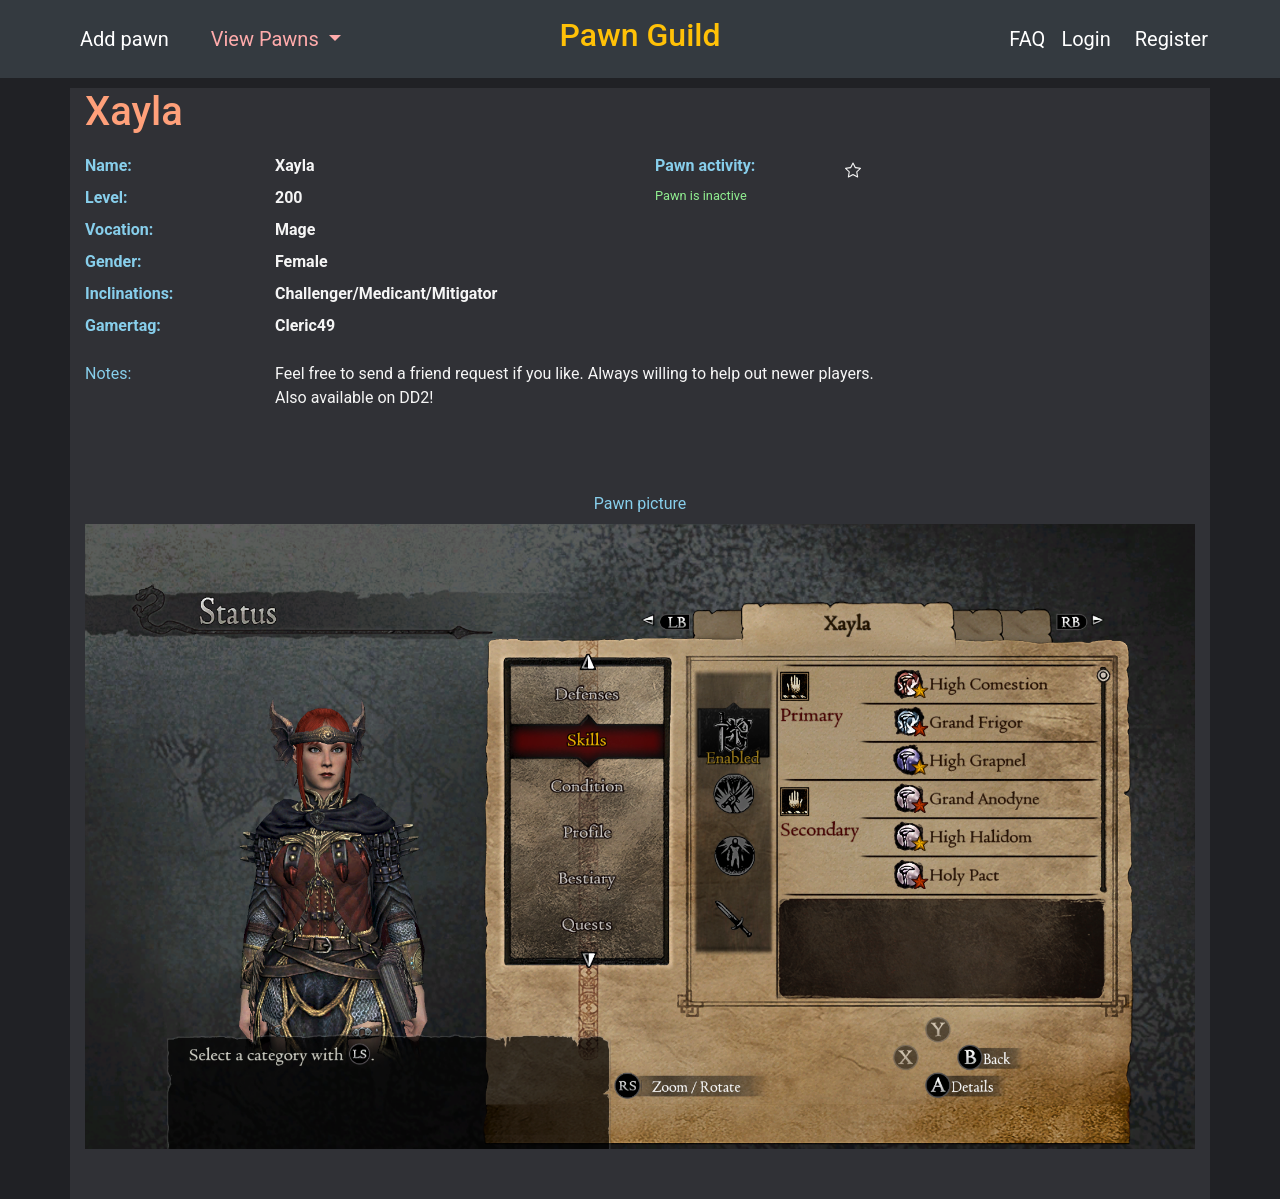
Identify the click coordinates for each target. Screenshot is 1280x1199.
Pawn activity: (705, 165)
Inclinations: (129, 293)
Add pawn (124, 39)
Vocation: (119, 229)
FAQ (1027, 39)
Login (1085, 39)
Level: (106, 197)
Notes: (108, 373)
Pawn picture (640, 503)
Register (1171, 39)
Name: (108, 165)
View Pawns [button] (267, 39)
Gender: (113, 261)
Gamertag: (123, 325)
